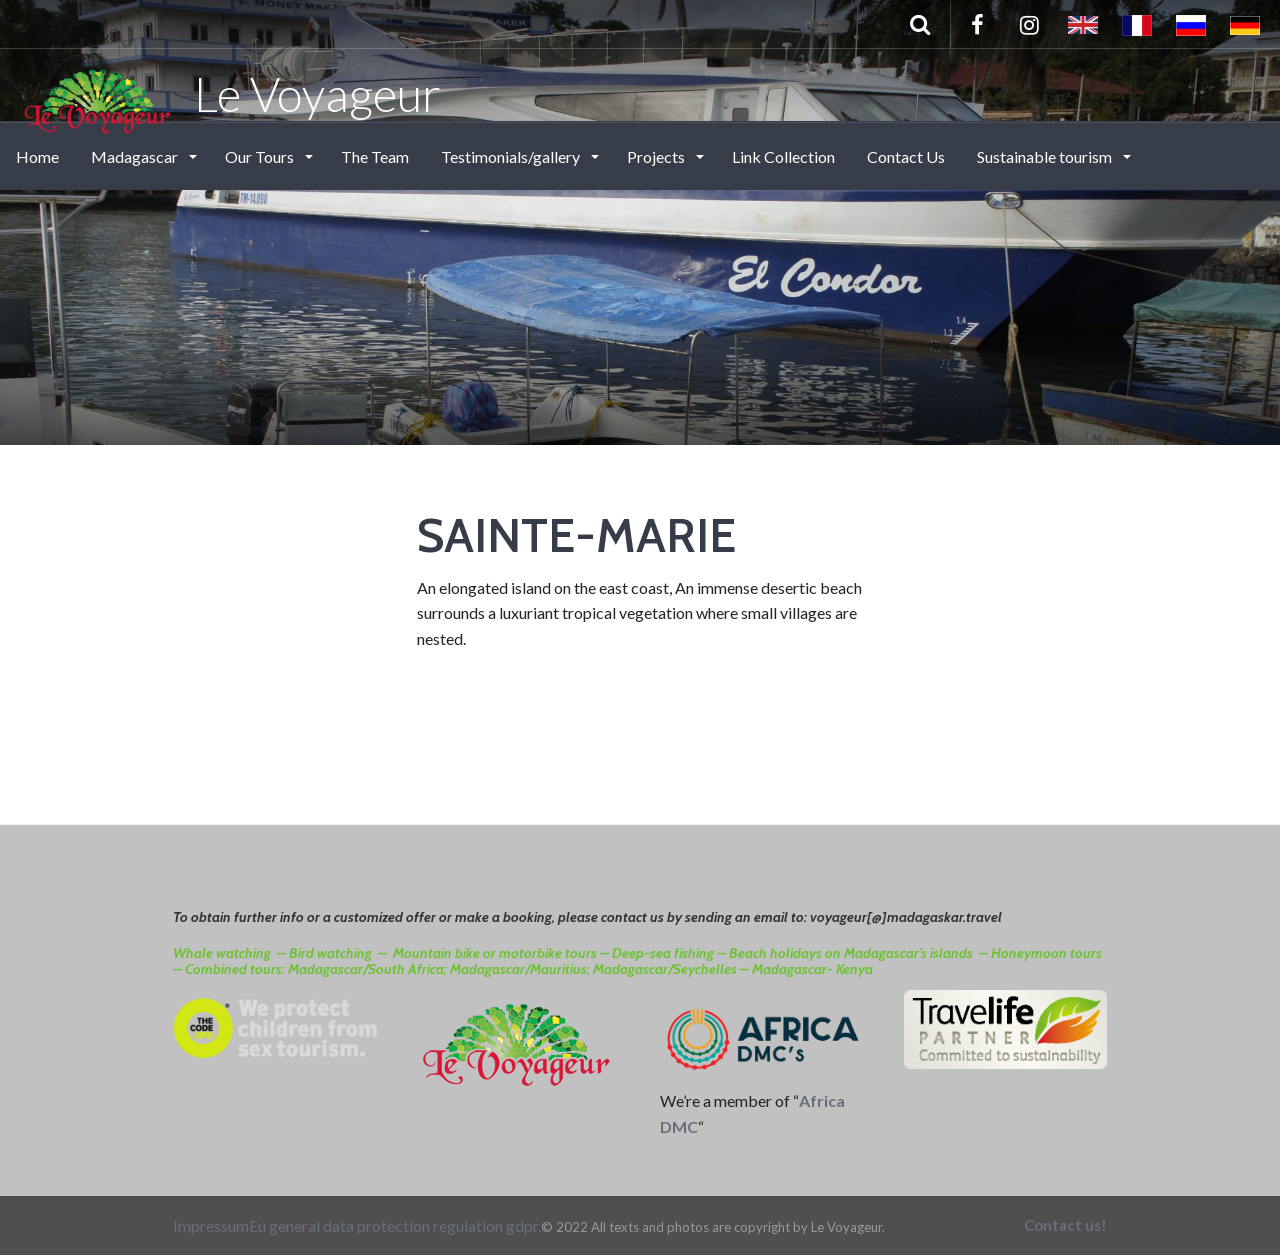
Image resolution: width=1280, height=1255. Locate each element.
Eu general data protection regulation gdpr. (395, 1225)
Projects (657, 156)
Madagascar (136, 156)
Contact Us (906, 156)
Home (37, 156)
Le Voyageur (230, 93)
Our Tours (261, 156)
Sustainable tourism (1046, 156)
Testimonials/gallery (512, 156)
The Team (375, 156)
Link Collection (783, 156)
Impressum (211, 1225)
